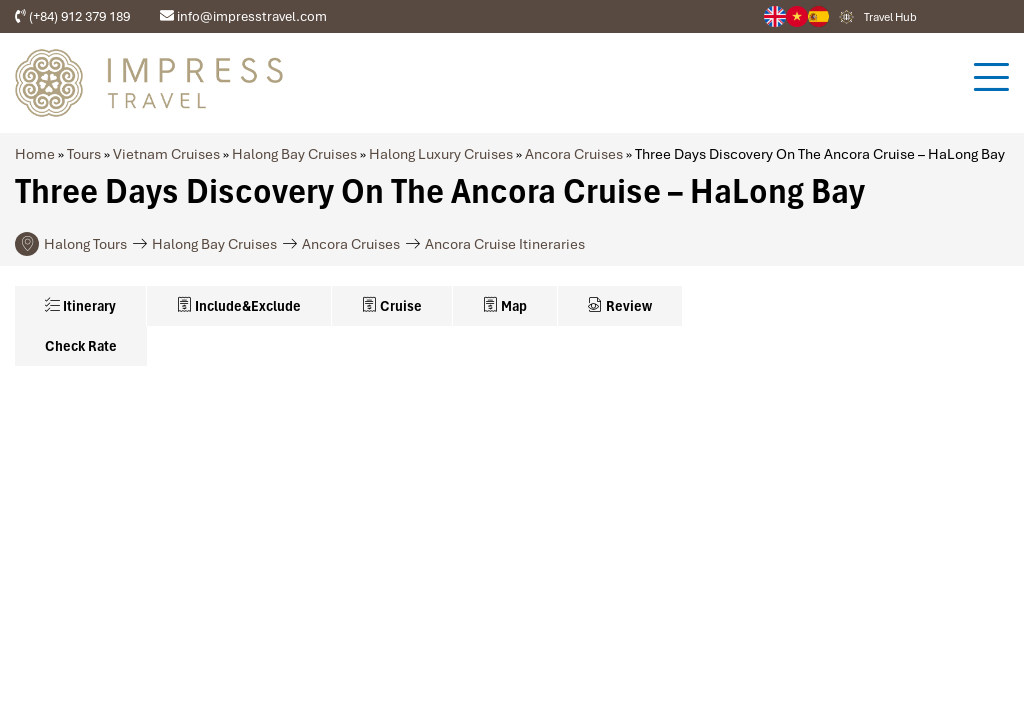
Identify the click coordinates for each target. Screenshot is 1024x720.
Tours (84, 154)
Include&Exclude (239, 306)
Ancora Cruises (574, 154)
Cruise (392, 306)
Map (505, 306)
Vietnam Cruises (166, 154)
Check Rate (81, 346)
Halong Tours (85, 244)
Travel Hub (890, 17)
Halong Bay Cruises (294, 154)
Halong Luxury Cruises (441, 154)
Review (620, 306)
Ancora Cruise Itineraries (505, 244)
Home (35, 154)
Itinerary (80, 306)
